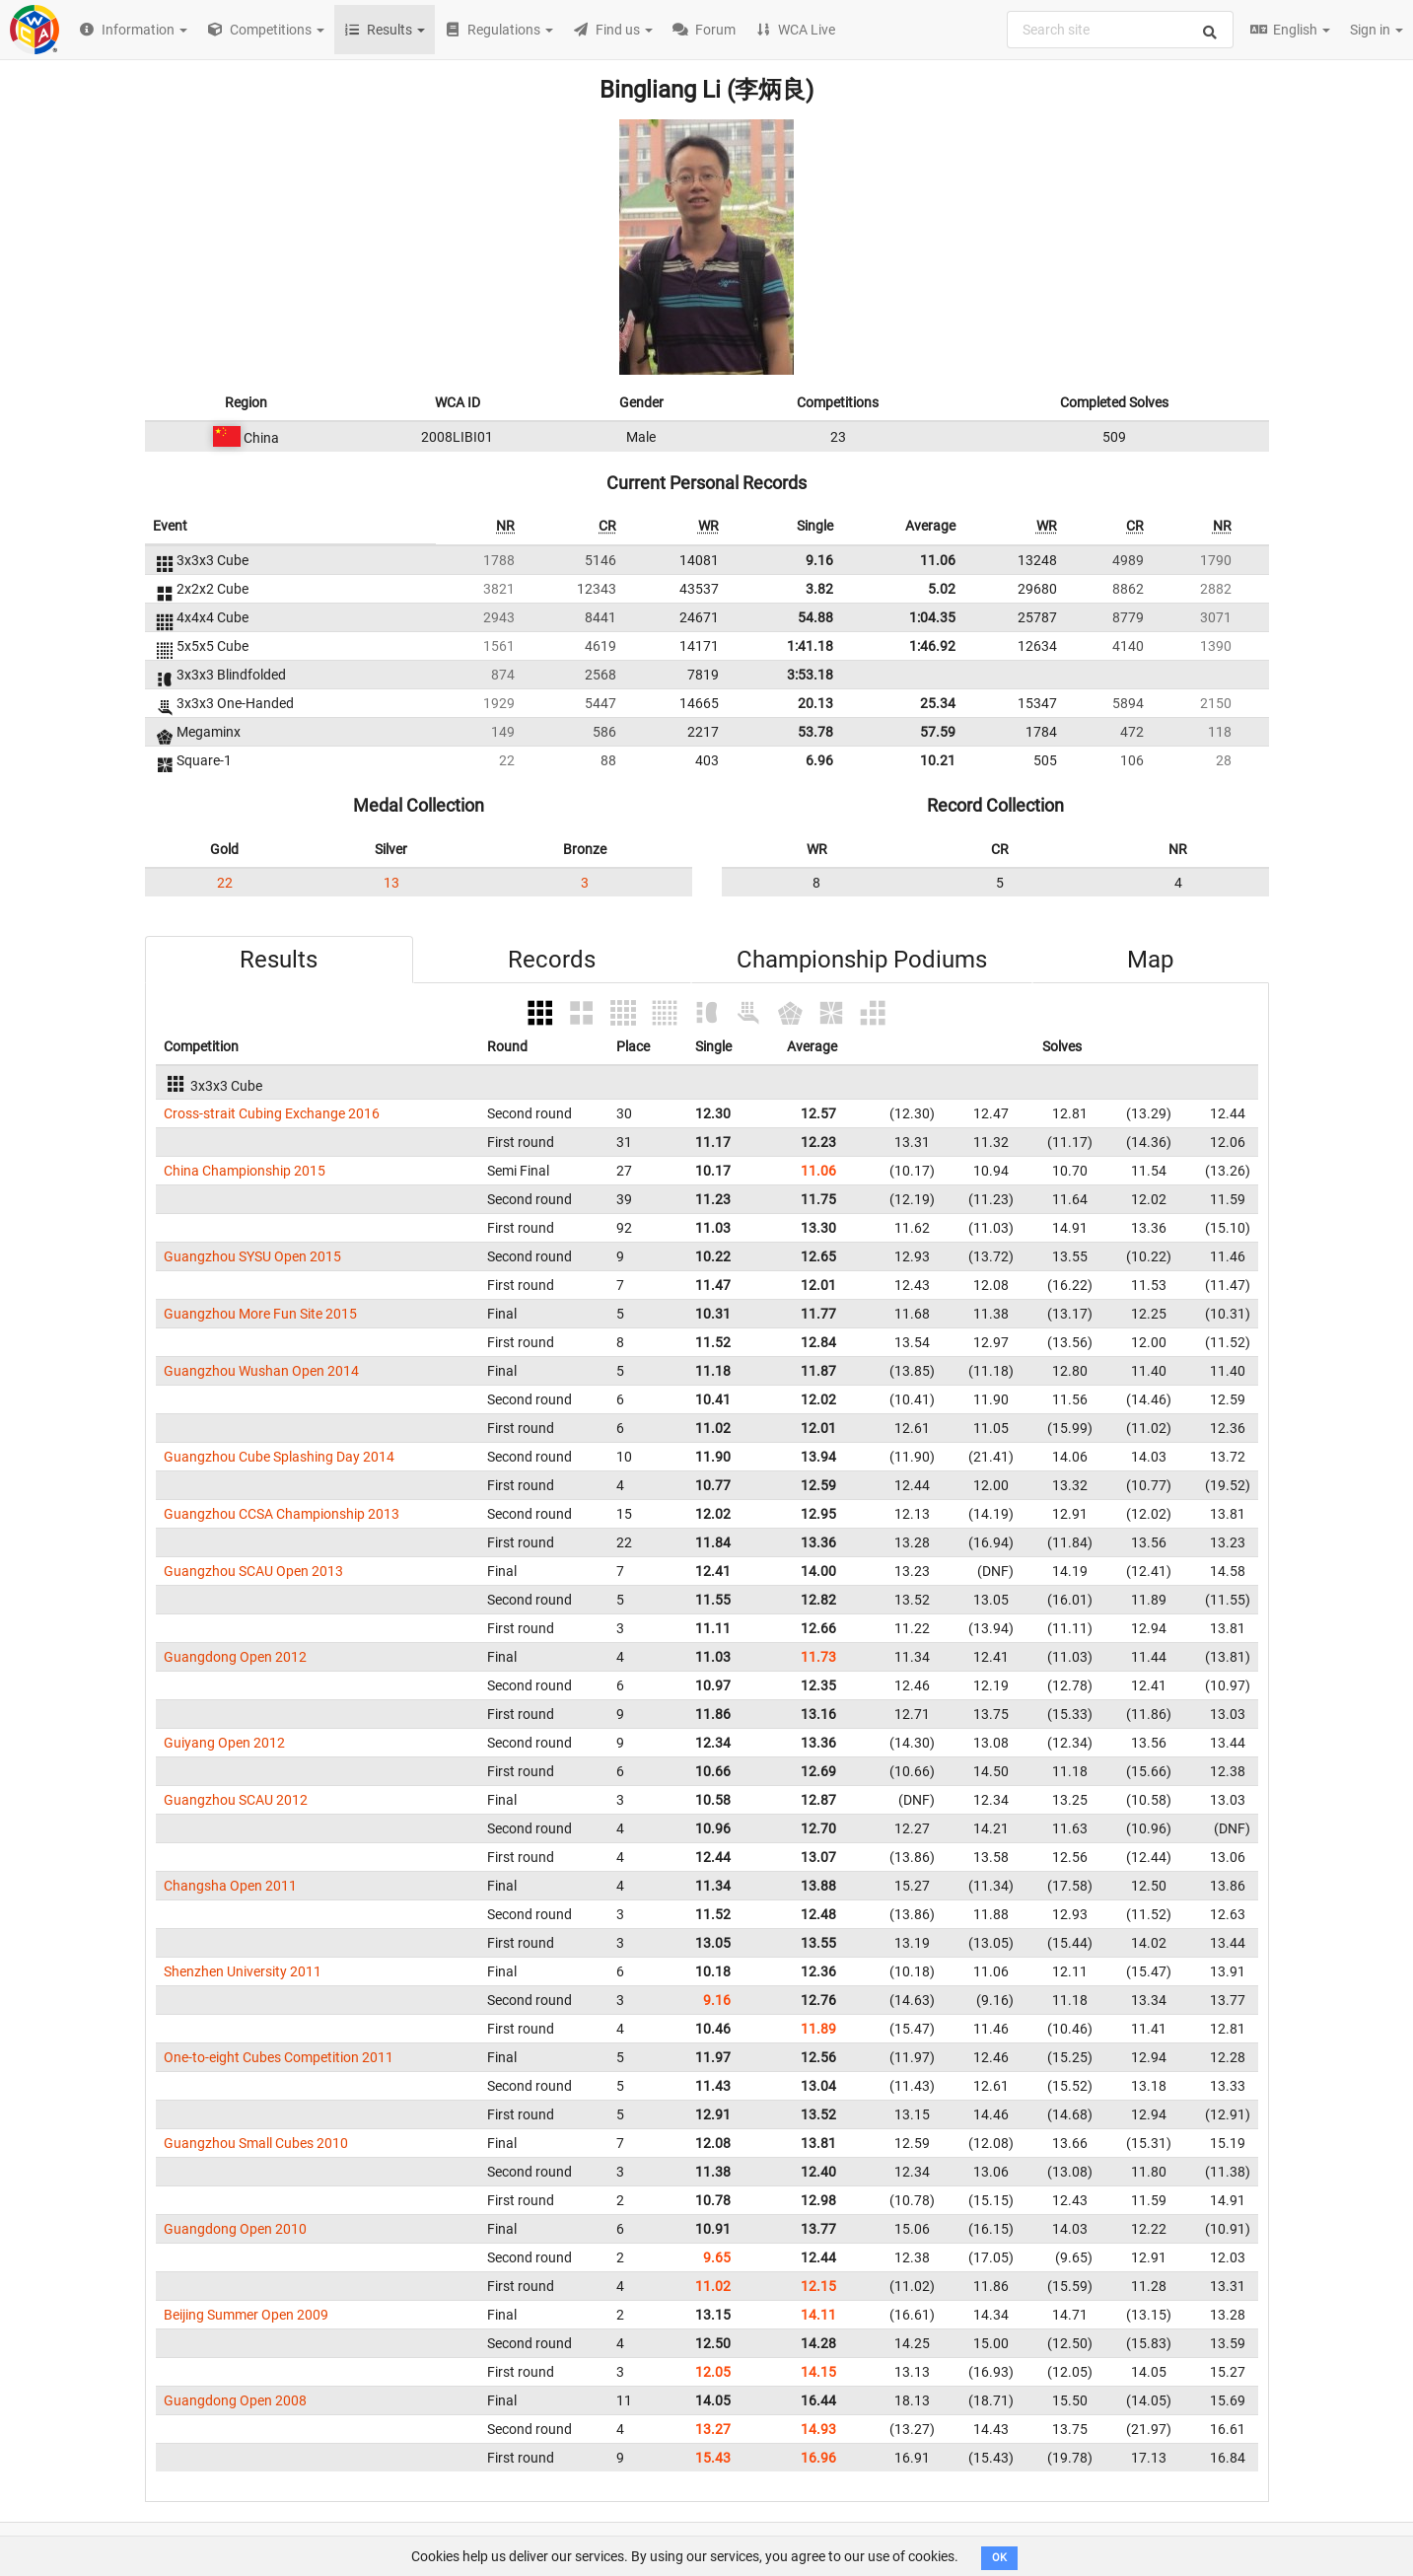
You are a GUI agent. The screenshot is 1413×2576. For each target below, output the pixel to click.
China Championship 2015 (244, 1171)
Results (279, 959)
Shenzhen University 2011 (242, 1971)
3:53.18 (810, 674)
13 (391, 883)
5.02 (941, 589)
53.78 (815, 732)
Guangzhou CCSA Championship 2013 (281, 1514)
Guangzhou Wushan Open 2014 (261, 1371)
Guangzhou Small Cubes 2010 (256, 2143)
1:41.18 (810, 646)
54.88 (815, 617)
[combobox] (1120, 29)
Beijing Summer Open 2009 (246, 2315)
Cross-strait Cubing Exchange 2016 (272, 1113)
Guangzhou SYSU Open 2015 (252, 1256)
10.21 (937, 760)
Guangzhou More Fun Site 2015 (260, 1314)
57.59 (937, 732)
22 (225, 883)
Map (1150, 959)
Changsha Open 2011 (230, 1886)
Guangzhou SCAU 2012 (236, 1800)
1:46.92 (932, 646)
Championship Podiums (862, 959)
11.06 (937, 560)
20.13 (815, 703)
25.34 (937, 703)
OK (999, 2557)
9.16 (819, 560)
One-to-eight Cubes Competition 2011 (278, 2057)
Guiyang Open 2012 (224, 1743)
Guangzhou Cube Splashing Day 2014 (279, 1457)
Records (552, 959)
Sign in (1376, 29)
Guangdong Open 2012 (235, 1657)
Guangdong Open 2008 (235, 2400)
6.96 (819, 760)
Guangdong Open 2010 (235, 2229)
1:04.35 (932, 617)
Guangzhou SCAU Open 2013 (253, 1571)
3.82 (819, 589)
